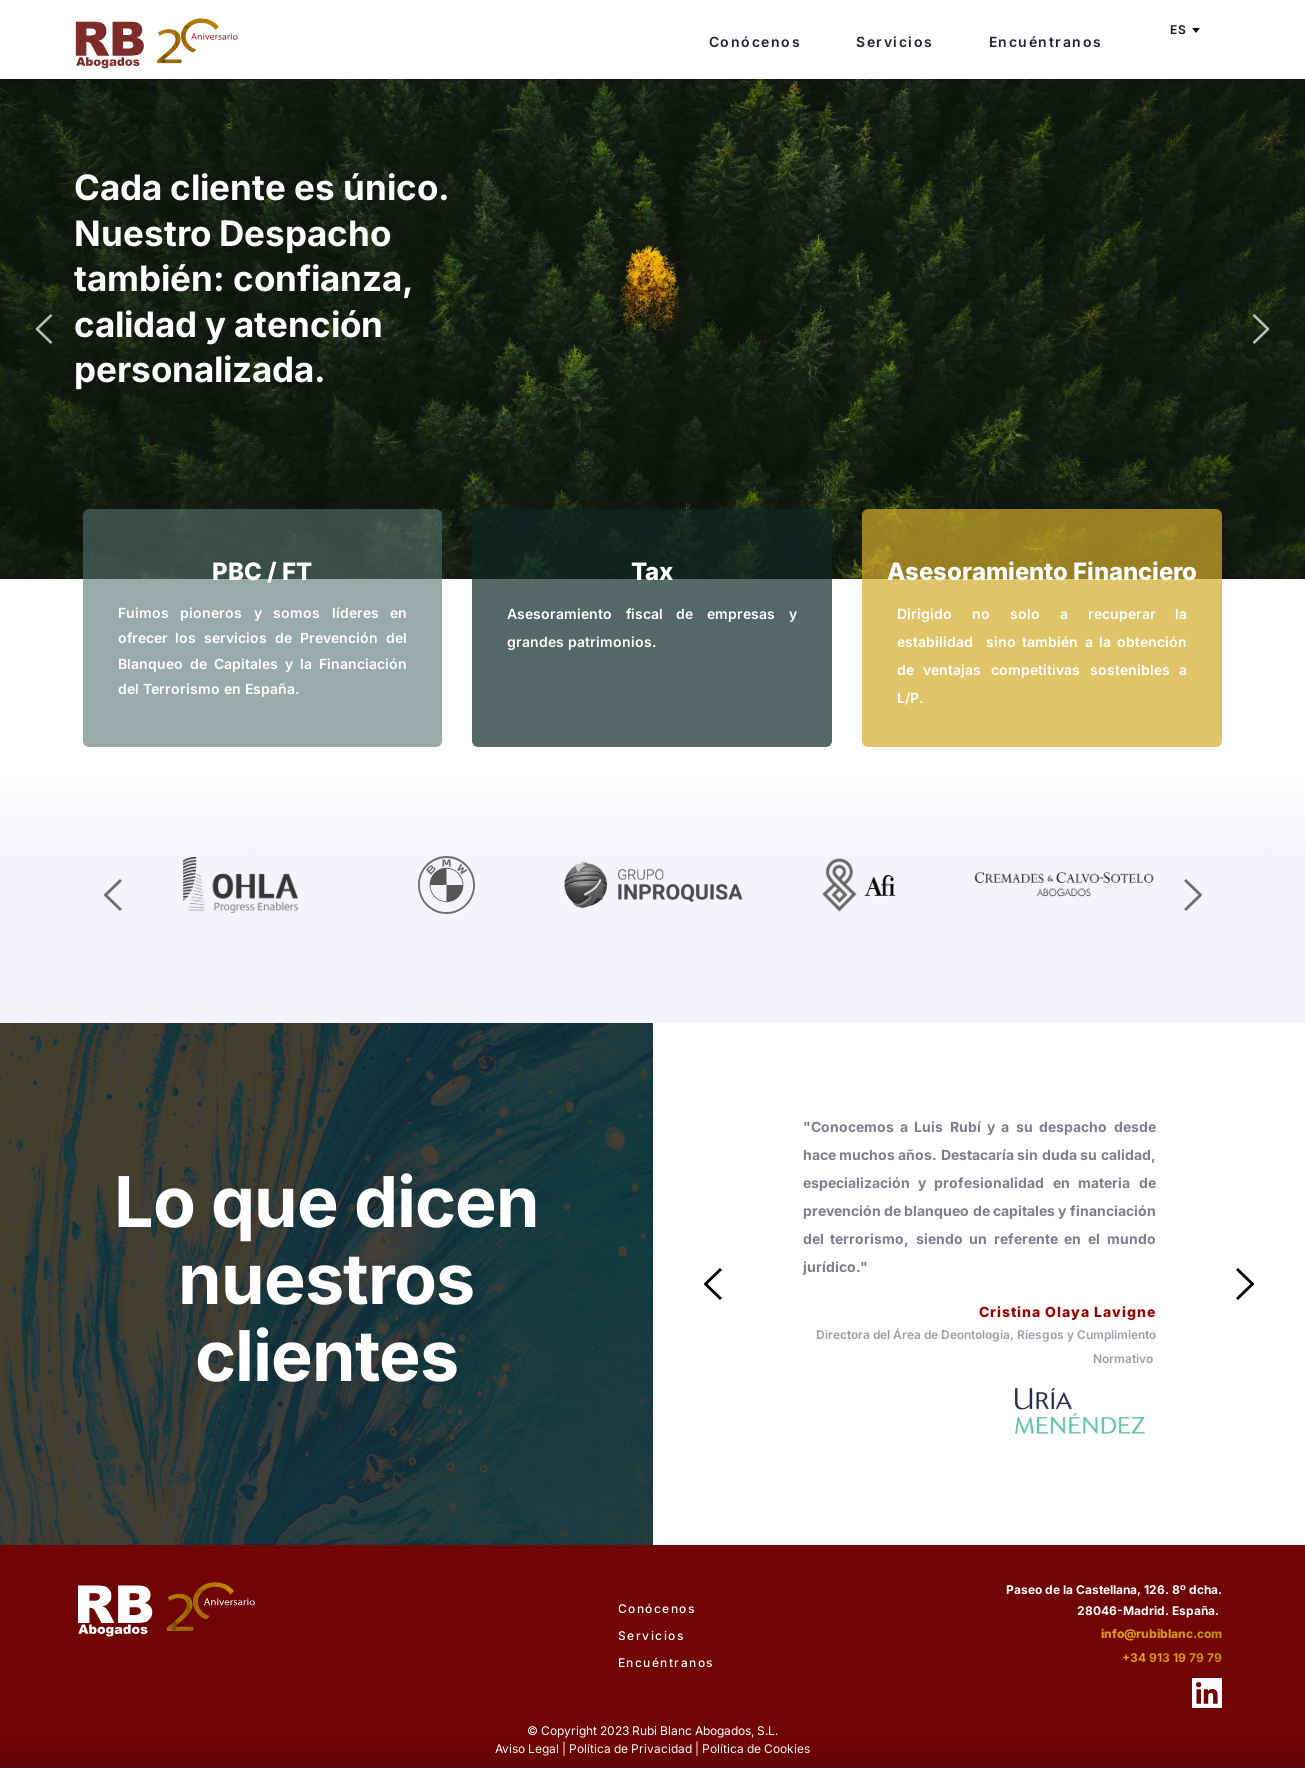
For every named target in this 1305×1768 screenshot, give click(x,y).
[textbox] (1183, 30)
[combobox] (1183, 30)
